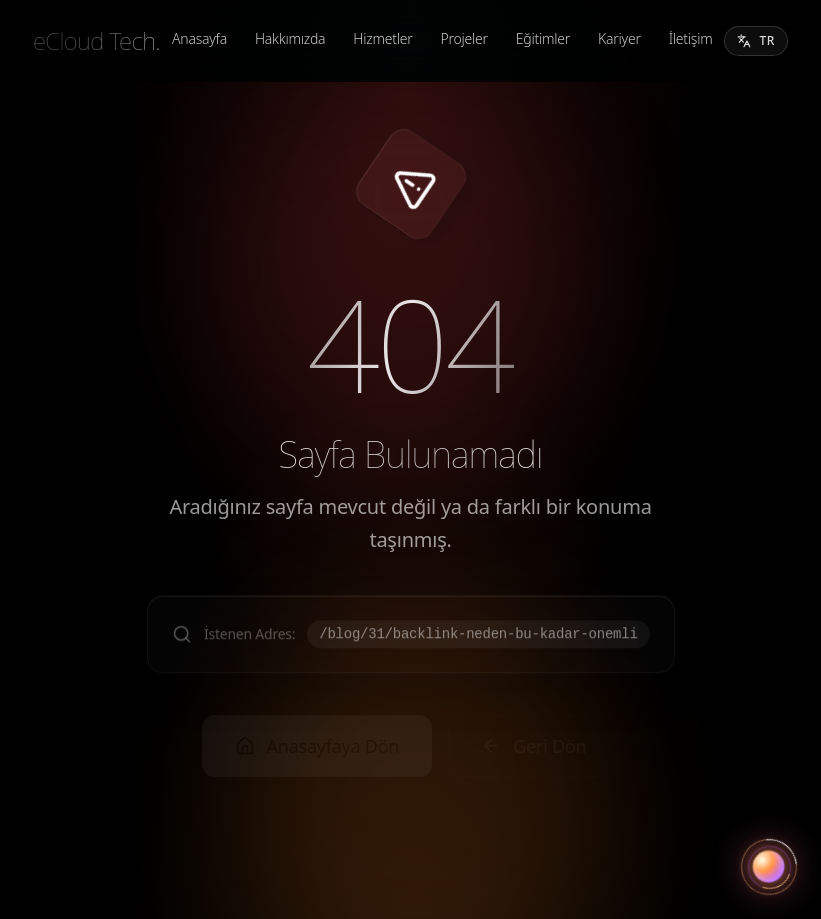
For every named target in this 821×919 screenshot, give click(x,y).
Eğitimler (543, 38)
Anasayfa (199, 38)
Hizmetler (382, 38)
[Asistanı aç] (769, 867)
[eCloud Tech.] (96, 41)
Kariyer (619, 38)
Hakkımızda (290, 38)
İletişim (691, 38)
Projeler (464, 38)
